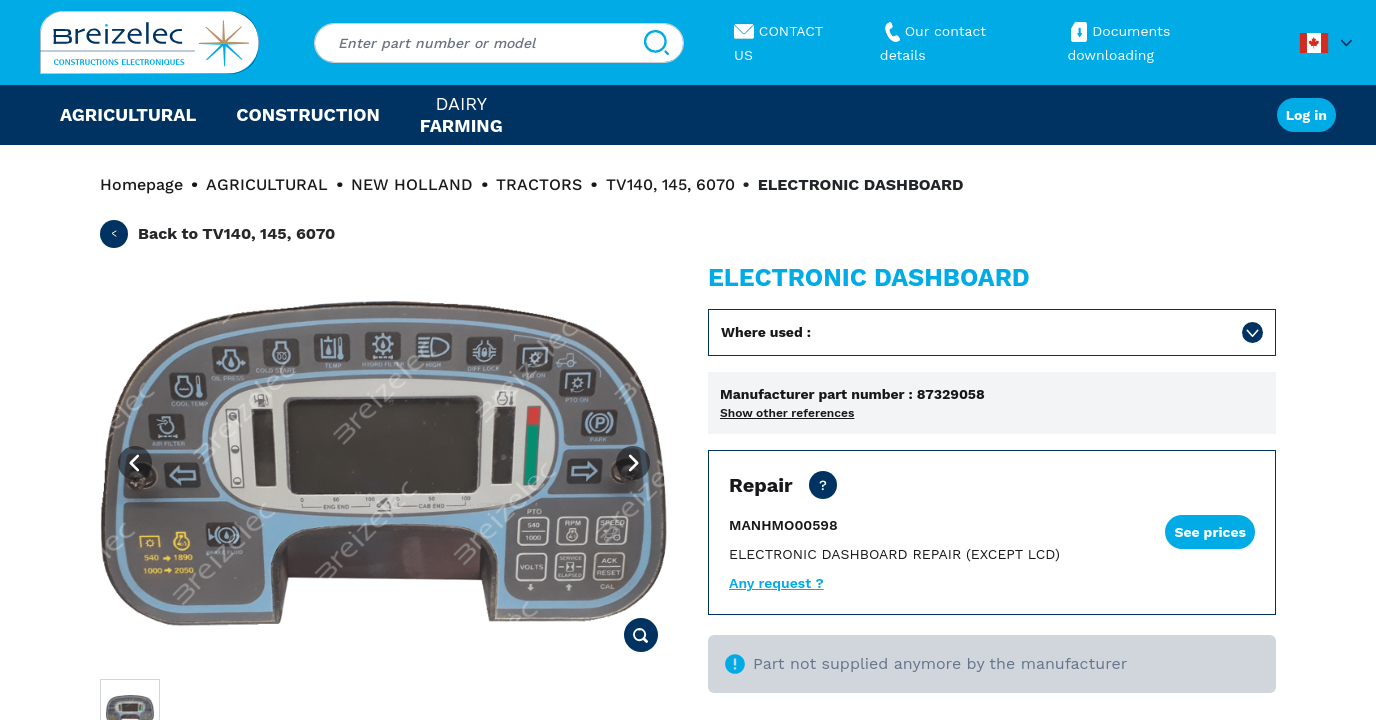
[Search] (656, 43)
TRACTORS (539, 184)
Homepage (141, 184)
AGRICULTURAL (267, 184)
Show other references (787, 413)
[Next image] (633, 463)
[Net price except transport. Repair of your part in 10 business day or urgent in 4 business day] (823, 485)
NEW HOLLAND (412, 184)
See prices (1210, 532)
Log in (1306, 115)
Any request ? (776, 583)
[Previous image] (135, 463)
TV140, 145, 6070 (670, 184)
